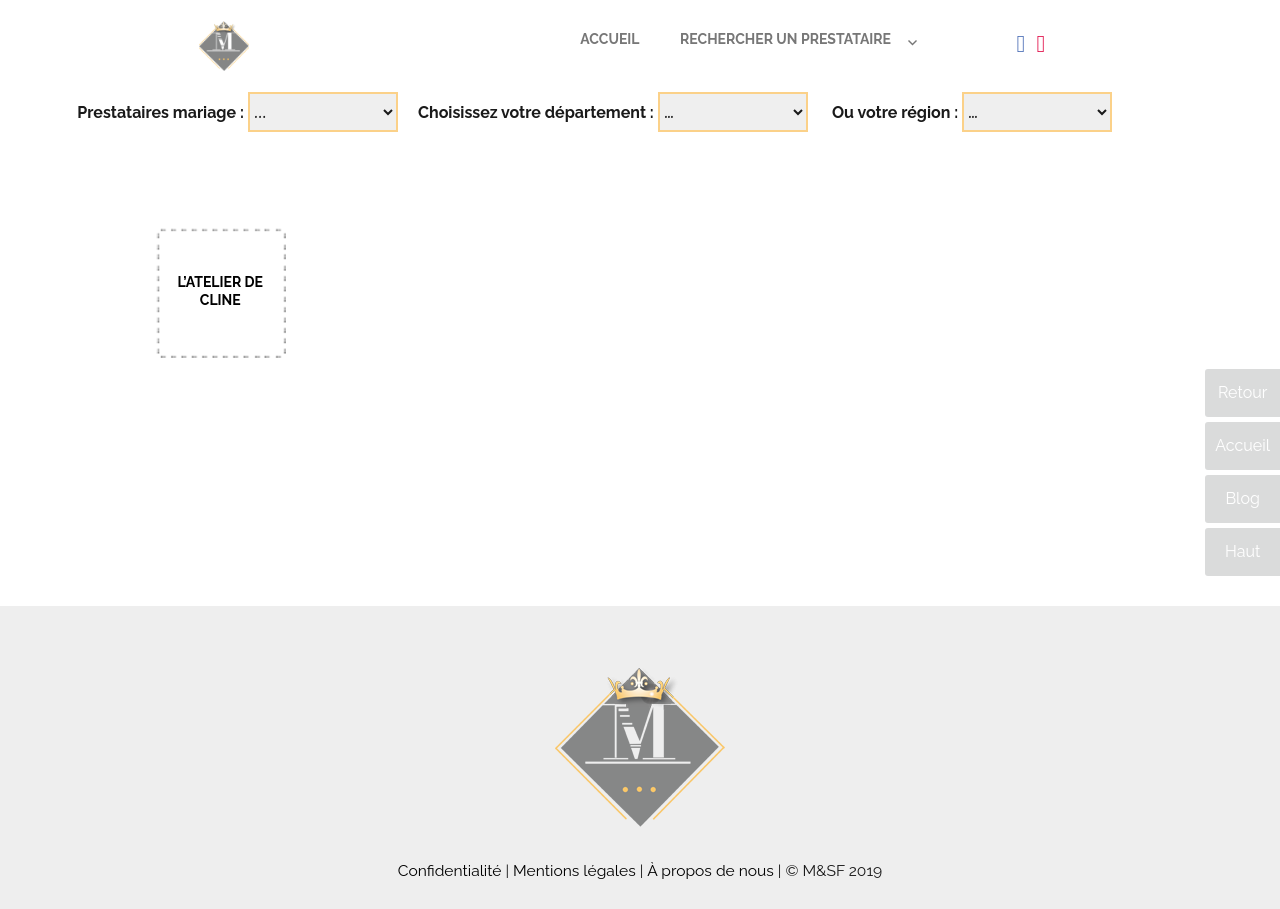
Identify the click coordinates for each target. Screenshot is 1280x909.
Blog (1242, 498)
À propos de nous (710, 870)
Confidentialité (450, 870)
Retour (1242, 392)
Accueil (609, 39)
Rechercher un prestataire (785, 39)
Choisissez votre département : (536, 112)
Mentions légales (574, 870)
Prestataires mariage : (160, 112)
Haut (1242, 551)
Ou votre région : (895, 112)
